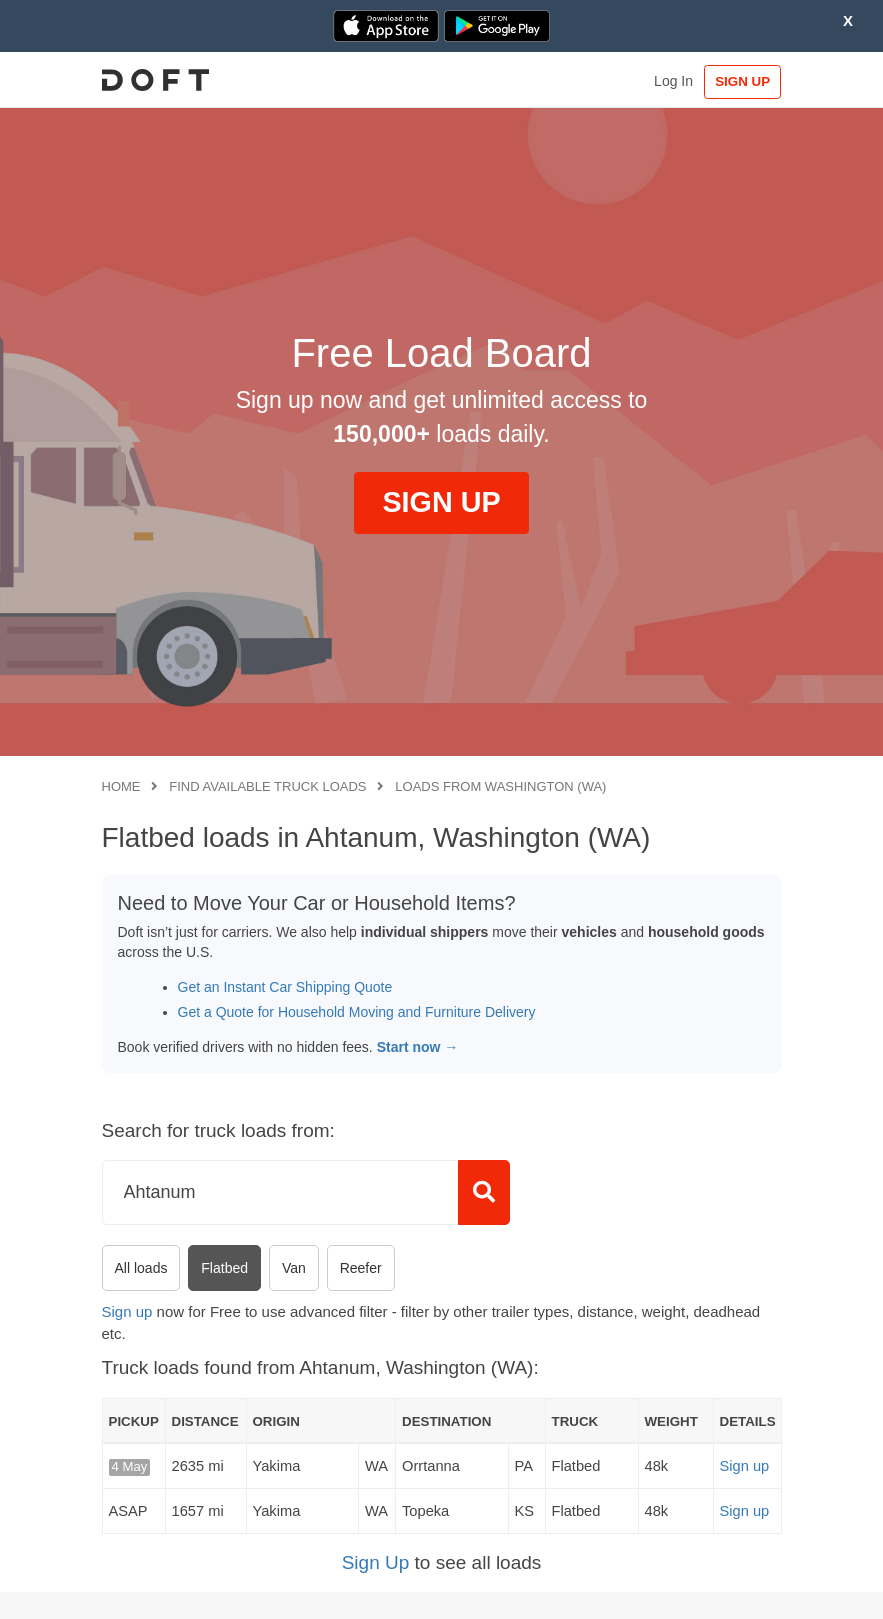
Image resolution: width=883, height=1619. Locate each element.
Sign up (127, 1311)
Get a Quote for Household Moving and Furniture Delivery (357, 1012)
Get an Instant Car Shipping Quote (285, 987)
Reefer (361, 1268)
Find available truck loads (267, 786)
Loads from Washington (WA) (500, 786)
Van (294, 1268)
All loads (141, 1268)
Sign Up (376, 1562)
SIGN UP (739, 81)
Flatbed (224, 1268)
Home (121, 786)
